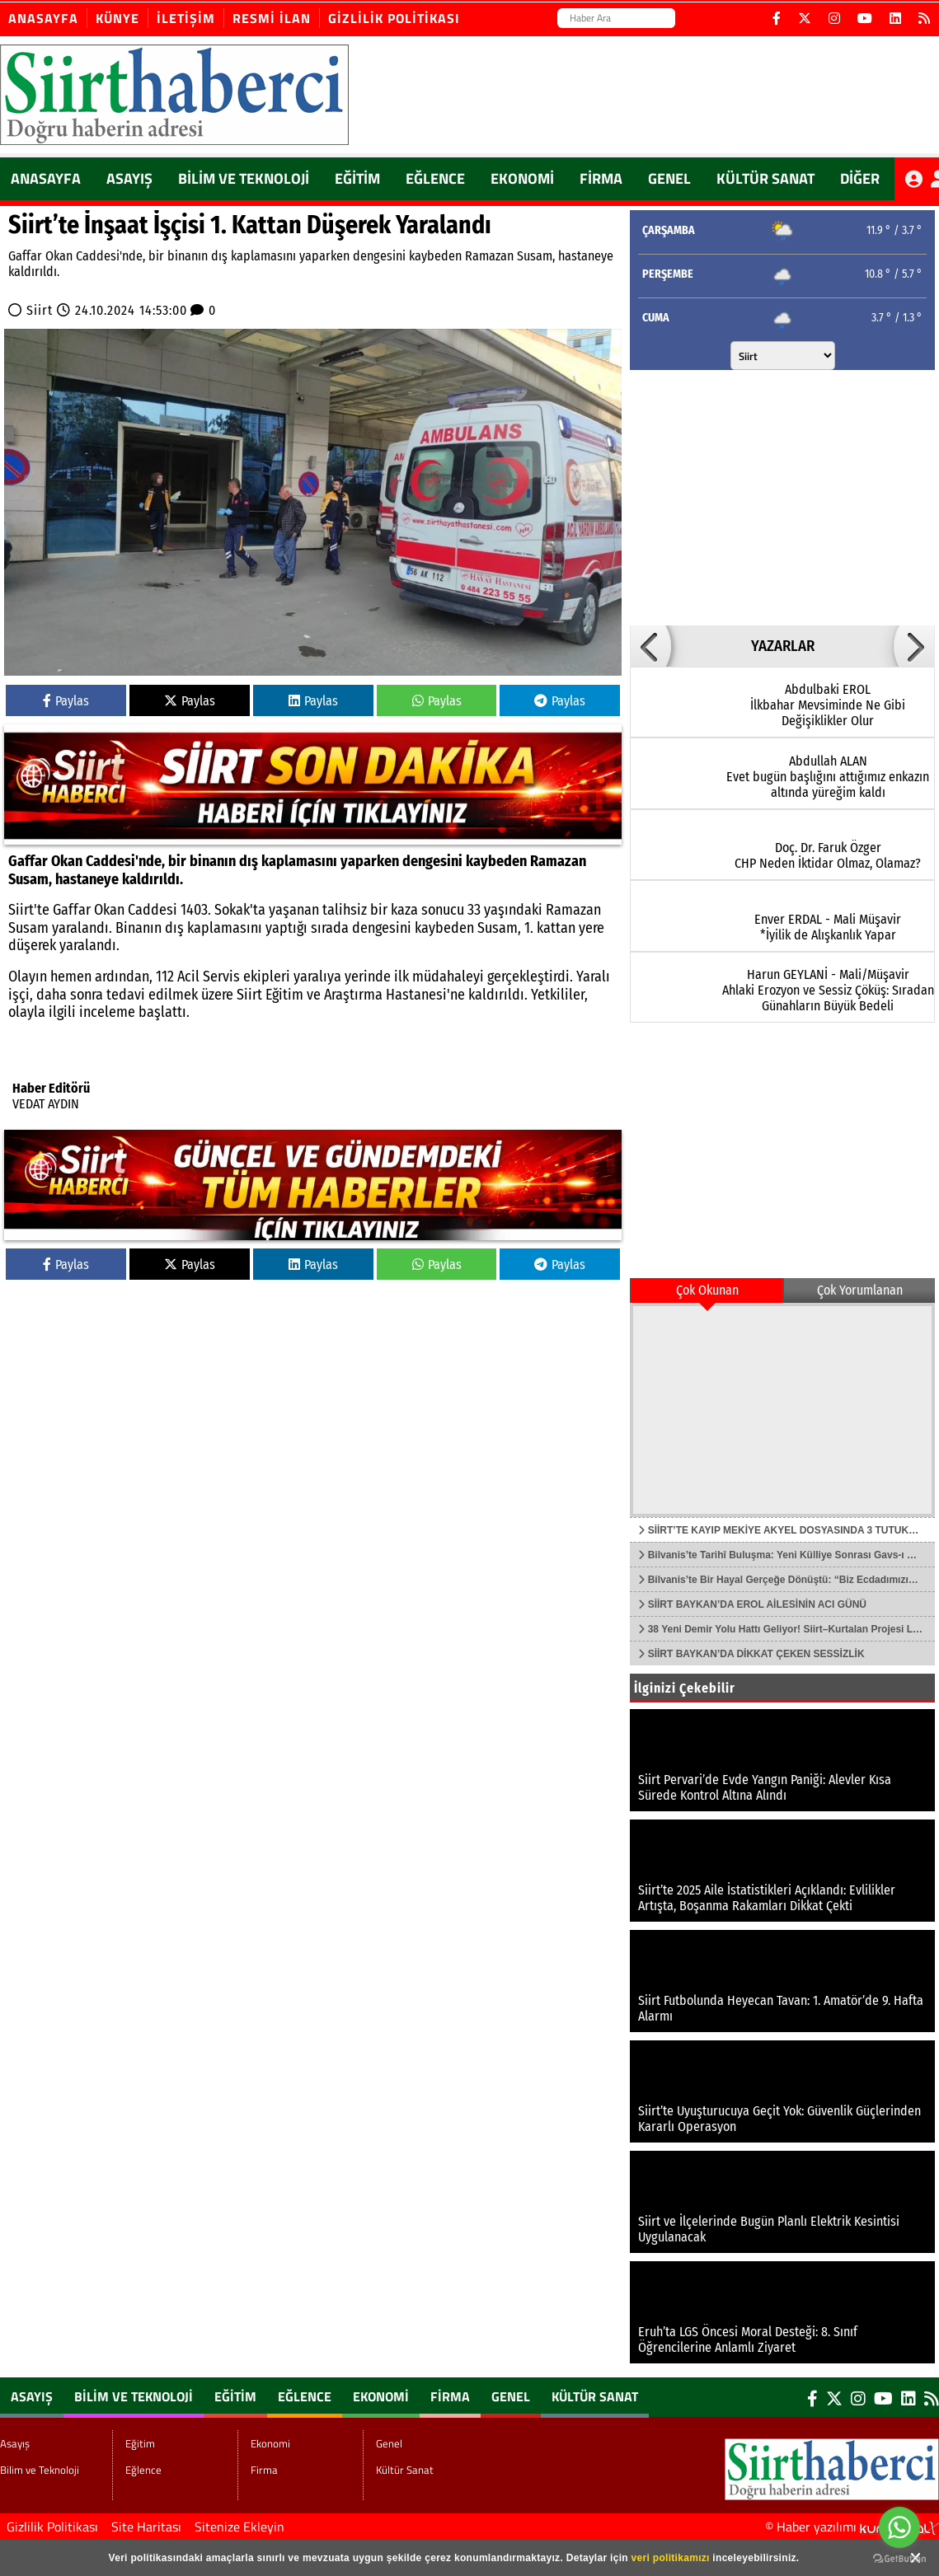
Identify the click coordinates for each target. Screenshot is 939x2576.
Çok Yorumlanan (860, 1290)
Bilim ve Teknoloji (243, 178)
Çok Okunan (707, 1290)
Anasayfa (43, 18)
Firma (601, 178)
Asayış (129, 178)
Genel (669, 178)
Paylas (66, 701)
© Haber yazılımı (852, 2526)
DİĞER (860, 178)
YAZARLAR (783, 646)
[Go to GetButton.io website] (899, 2559)
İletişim (186, 18)
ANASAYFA (46, 178)
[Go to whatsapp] (899, 2527)
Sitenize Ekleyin (239, 2526)
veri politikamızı (670, 2558)
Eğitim (357, 178)
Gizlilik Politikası (394, 18)
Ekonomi (522, 178)
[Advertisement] (771, 493)
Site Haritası (146, 2526)
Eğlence (435, 178)
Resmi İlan (271, 18)
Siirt (39, 310)
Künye (117, 18)
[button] (650, 646)
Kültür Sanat (765, 178)
